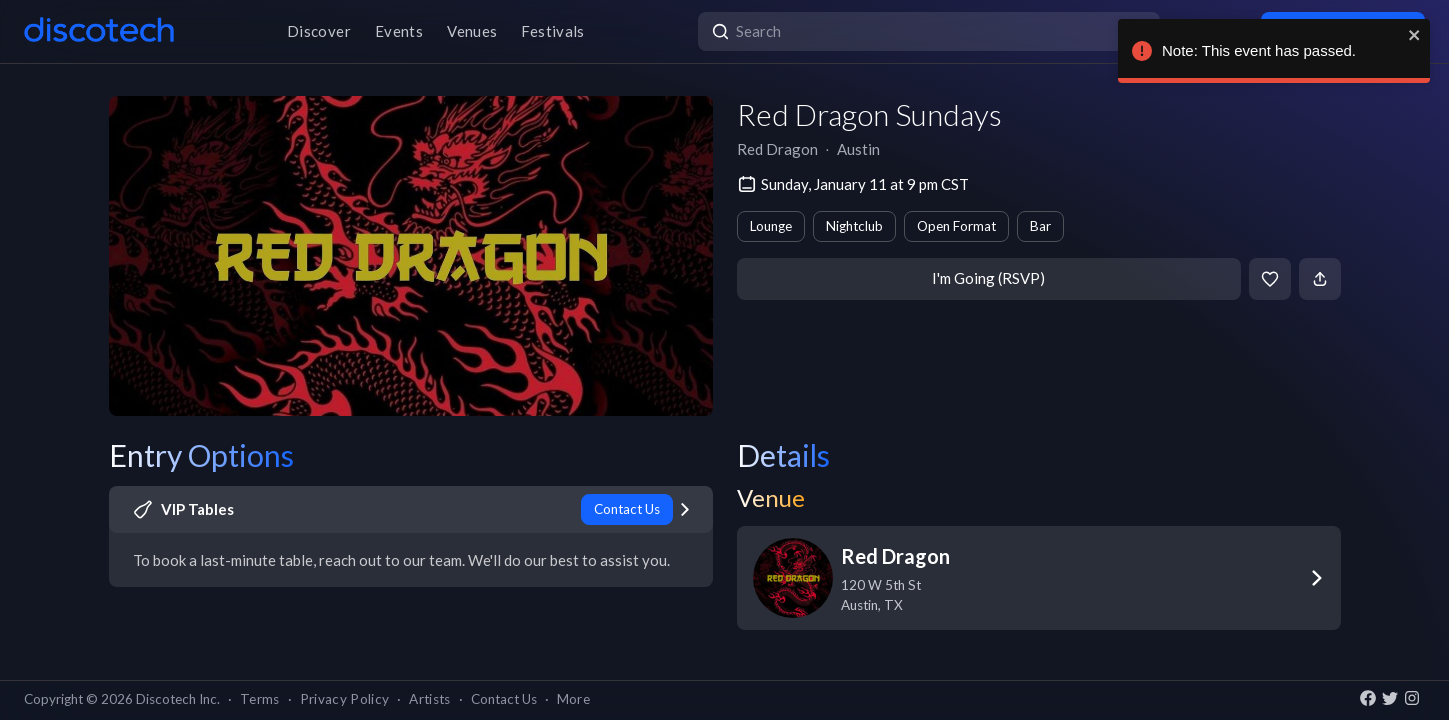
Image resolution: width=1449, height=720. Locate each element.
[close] (1410, 35)
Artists (429, 699)
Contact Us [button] (504, 699)
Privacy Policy (345, 699)
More (573, 699)
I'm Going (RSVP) (988, 278)
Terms (260, 699)
